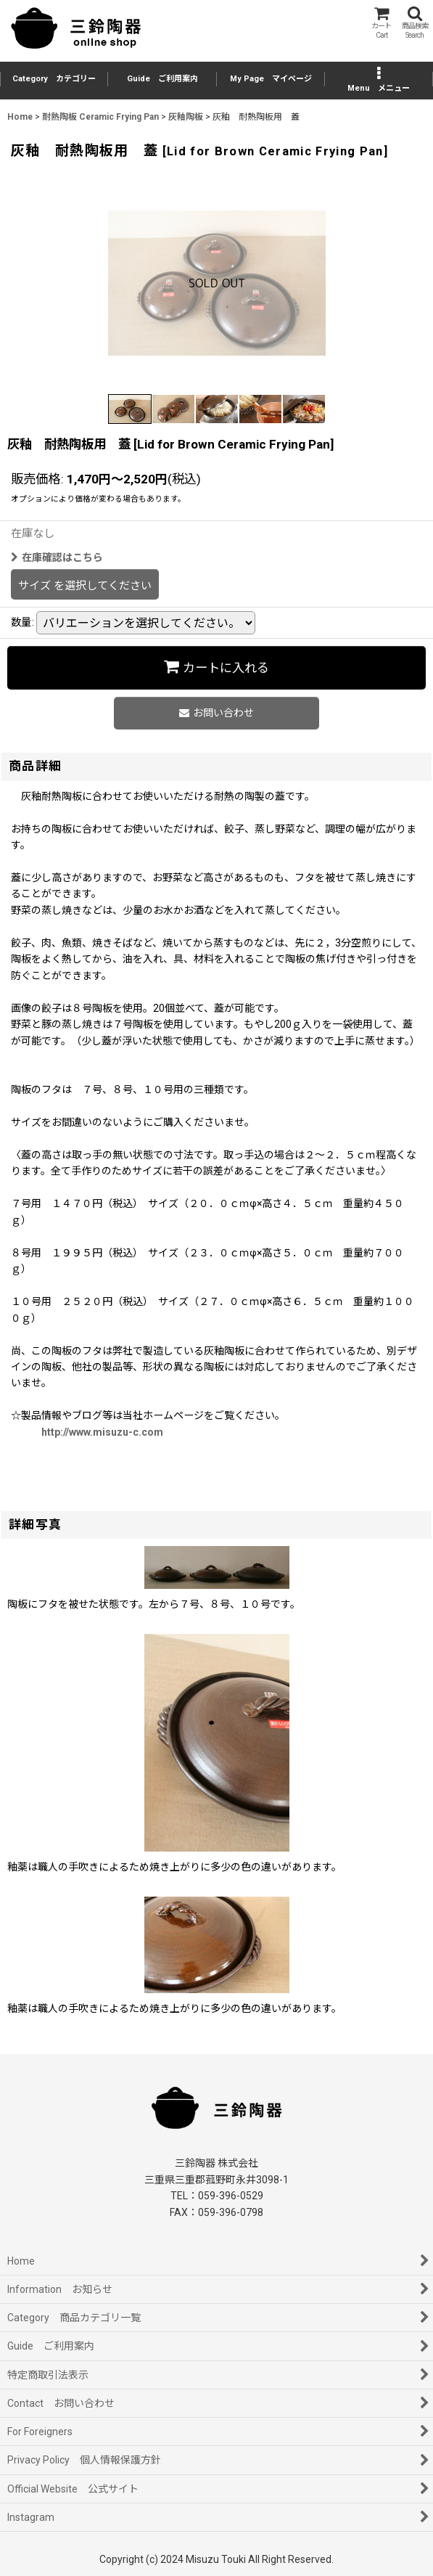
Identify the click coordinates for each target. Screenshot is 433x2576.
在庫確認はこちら (57, 557)
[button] (414, 22)
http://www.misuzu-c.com (102, 1432)
